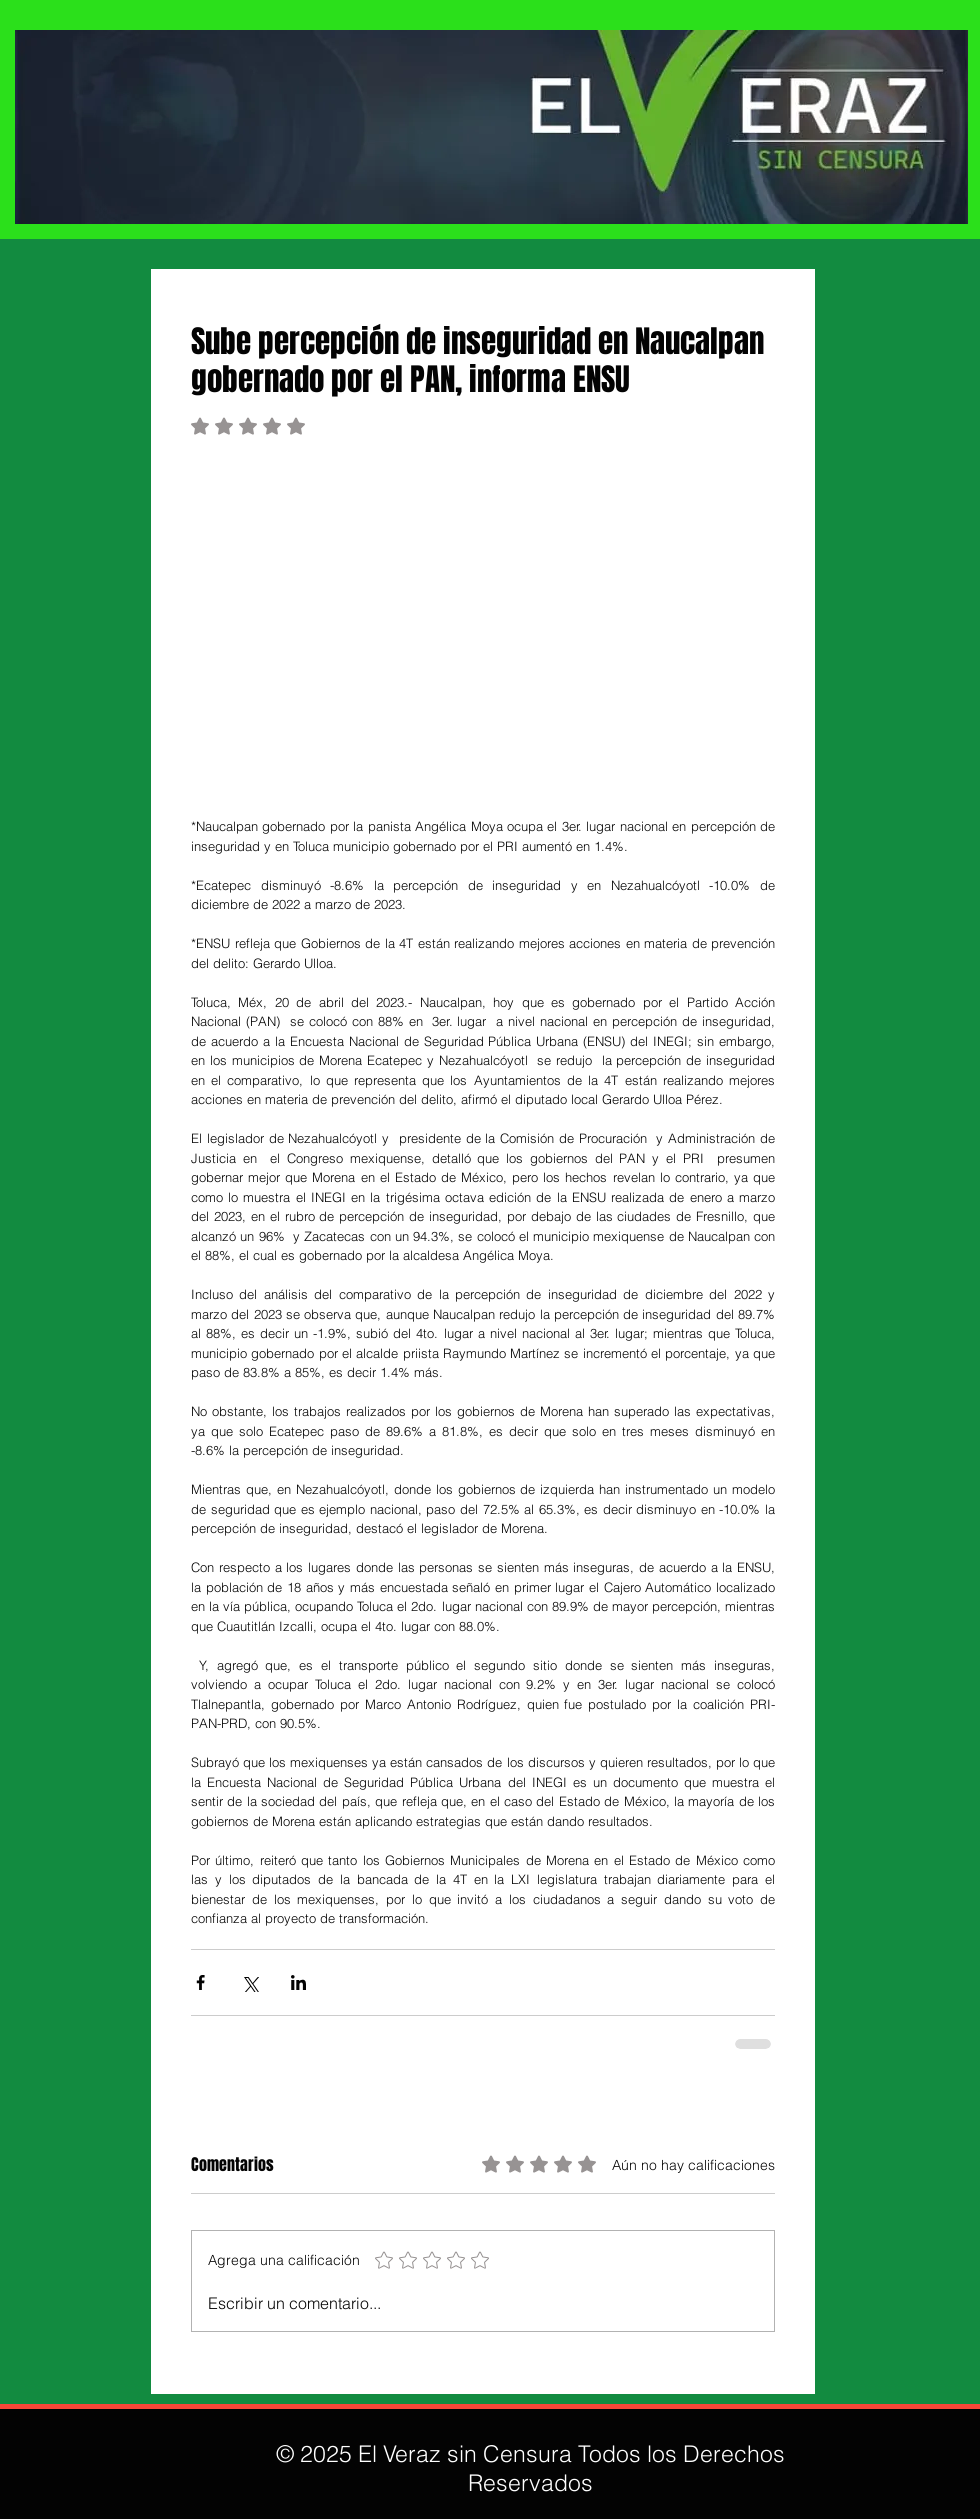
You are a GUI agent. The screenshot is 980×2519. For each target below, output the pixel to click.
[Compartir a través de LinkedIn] (298, 1982)
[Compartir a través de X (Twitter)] (249, 1982)
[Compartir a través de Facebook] (200, 1982)
